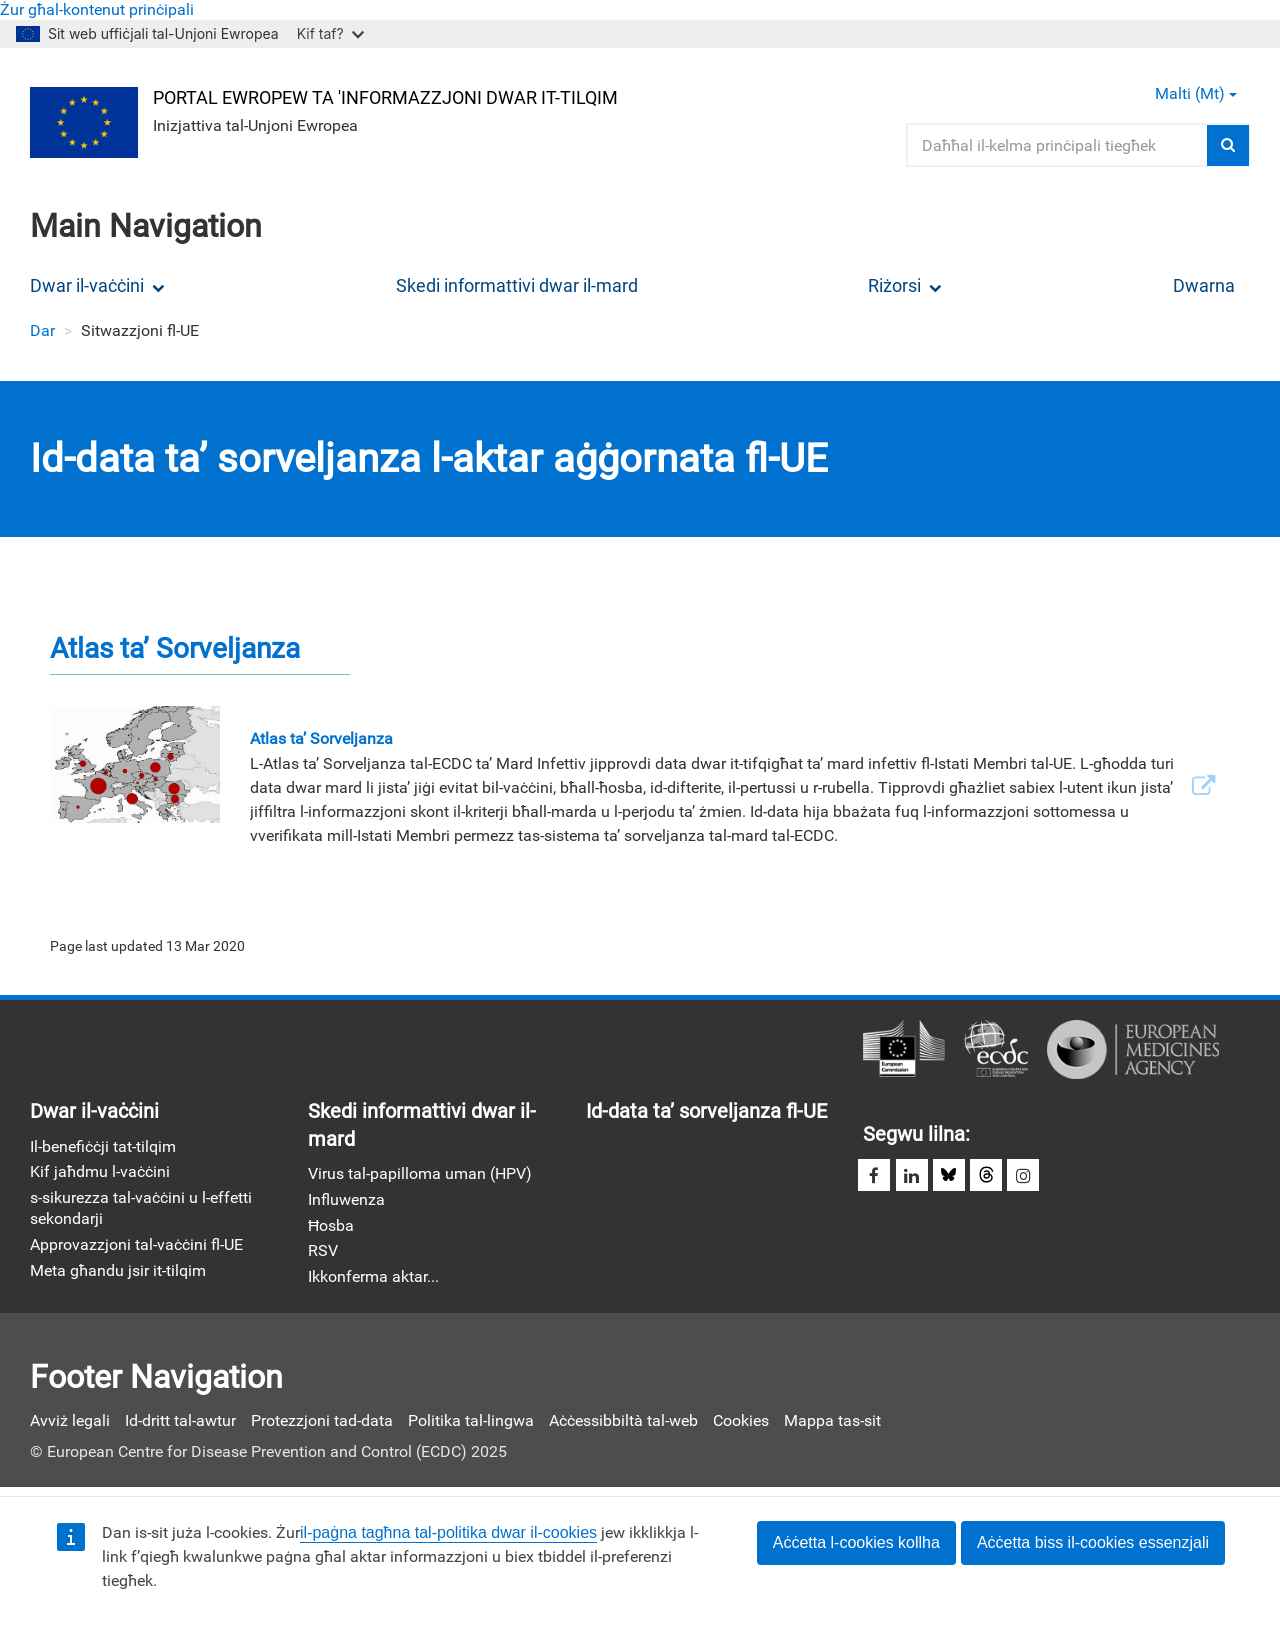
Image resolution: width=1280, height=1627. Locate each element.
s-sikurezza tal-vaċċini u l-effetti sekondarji (141, 1211)
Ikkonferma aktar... (373, 1281)
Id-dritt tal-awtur (180, 1425)
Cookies (741, 1425)
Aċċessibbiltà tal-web (623, 1425)
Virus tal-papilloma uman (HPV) (420, 1176)
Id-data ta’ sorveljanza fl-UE (706, 1113)
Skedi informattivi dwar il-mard (517, 285)
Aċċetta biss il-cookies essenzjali (1093, 1542)
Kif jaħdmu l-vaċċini (100, 1174)
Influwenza (346, 1202)
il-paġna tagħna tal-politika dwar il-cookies (448, 1532)
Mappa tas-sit (832, 1425)
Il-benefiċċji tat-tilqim (103, 1148)
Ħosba (331, 1228)
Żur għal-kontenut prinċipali (97, 9)
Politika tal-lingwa (471, 1425)
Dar (42, 330)
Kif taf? (330, 33)
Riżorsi (905, 285)
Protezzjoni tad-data (322, 1425)
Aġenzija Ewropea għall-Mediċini (1133, 1051)
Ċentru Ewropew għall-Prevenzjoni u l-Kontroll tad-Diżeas (996, 1051)
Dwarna (1204, 285)
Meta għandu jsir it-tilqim (118, 1274)
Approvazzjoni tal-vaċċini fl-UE (136, 1248)
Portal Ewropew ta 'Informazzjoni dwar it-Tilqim (387, 96)
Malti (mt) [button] (1196, 93)
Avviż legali (70, 1425)
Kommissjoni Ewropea (904, 1051)
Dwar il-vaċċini (97, 285)
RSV (323, 1255)
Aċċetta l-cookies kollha (856, 1542)
